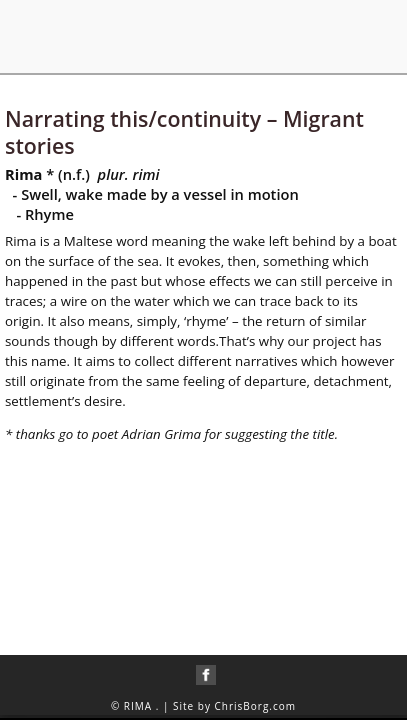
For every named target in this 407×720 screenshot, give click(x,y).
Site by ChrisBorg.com (234, 706)
